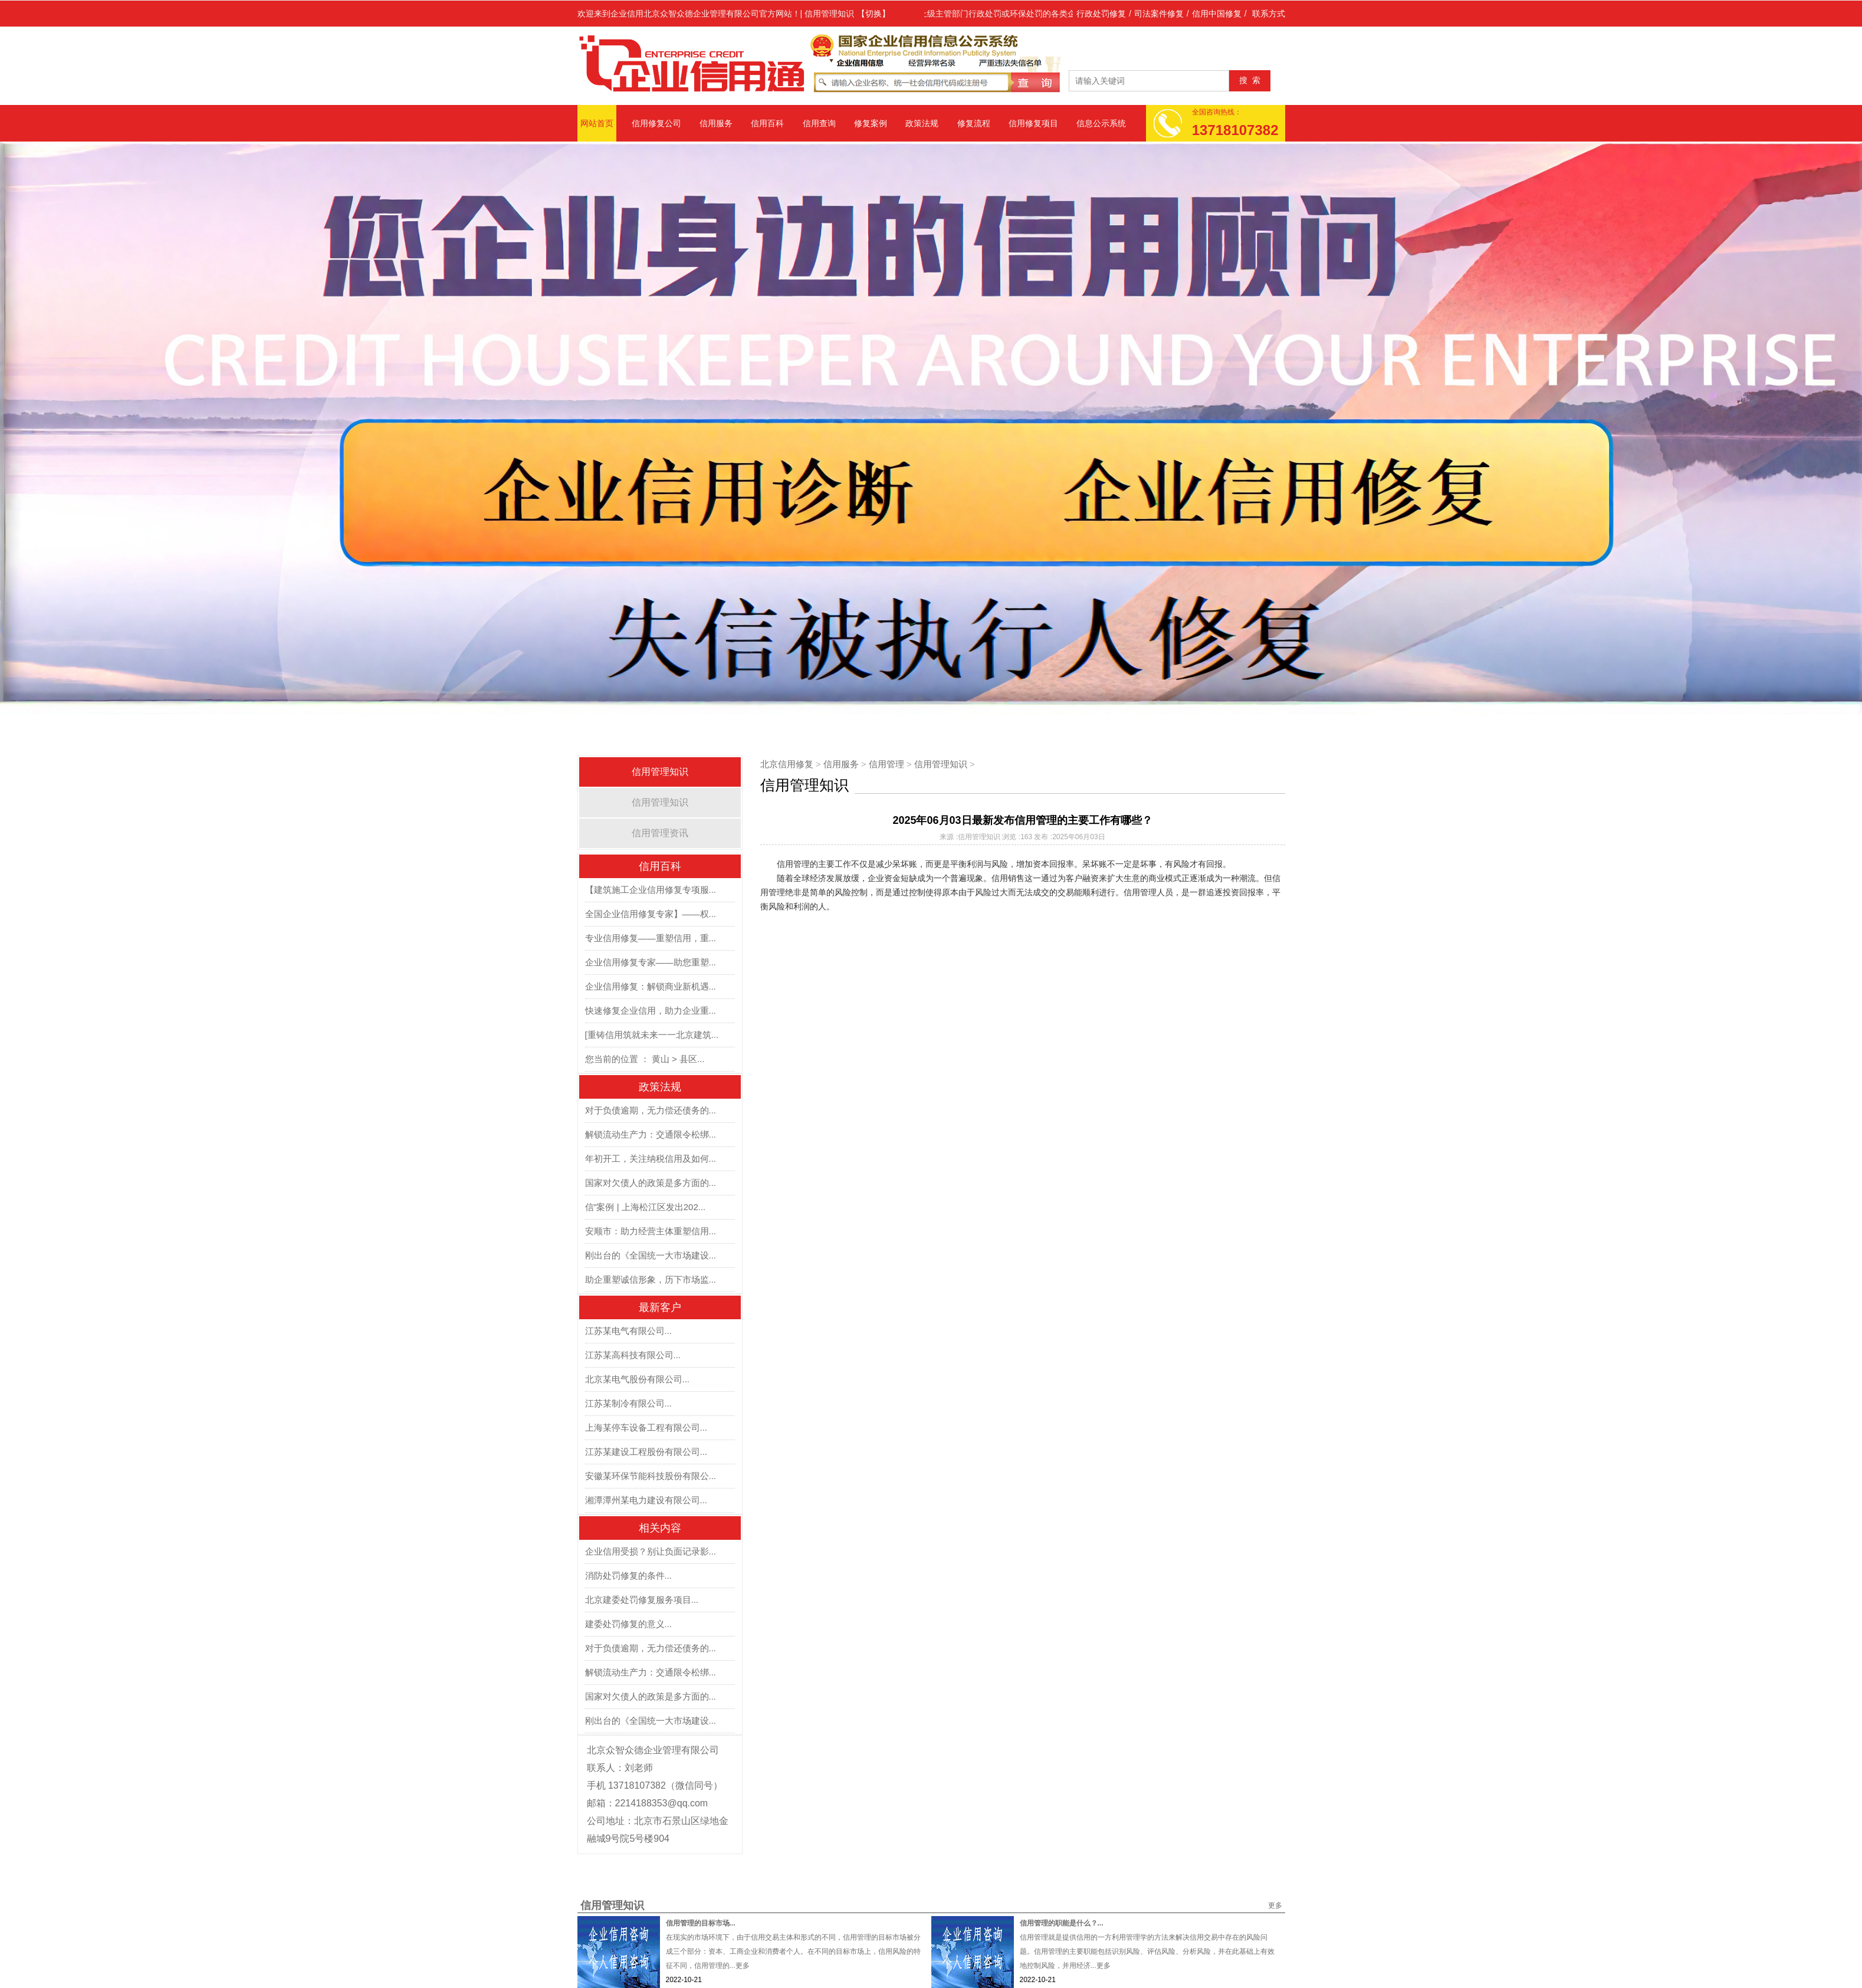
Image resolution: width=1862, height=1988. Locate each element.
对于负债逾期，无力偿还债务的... (651, 1110)
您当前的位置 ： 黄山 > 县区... (645, 1059)
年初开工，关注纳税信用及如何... (651, 1159)
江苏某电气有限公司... (628, 1331)
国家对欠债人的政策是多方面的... (651, 1183)
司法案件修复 (1159, 13)
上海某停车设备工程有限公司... (646, 1427)
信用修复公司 (656, 123)
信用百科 (767, 123)
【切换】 (873, 13)
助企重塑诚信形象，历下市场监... (651, 1279)
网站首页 (596, 123)
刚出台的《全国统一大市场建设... (651, 1255)
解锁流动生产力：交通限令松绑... (651, 1134)
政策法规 (921, 123)
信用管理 (886, 764)
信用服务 (716, 123)
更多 (1275, 1905)
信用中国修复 (1217, 13)
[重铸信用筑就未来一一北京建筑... (652, 1035)
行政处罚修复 (1101, 13)
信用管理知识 (660, 772)
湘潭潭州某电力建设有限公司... (646, 1500)
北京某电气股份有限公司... (637, 1379)
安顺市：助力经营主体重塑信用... (651, 1231)
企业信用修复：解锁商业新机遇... (651, 986)
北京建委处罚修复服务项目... (642, 1600)
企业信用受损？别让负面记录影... (651, 1551)
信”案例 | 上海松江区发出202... (645, 1207)
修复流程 (973, 123)
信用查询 (819, 123)
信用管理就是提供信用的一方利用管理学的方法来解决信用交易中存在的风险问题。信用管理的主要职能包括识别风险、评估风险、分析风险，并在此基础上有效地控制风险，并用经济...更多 (1147, 1951)
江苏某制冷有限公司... (628, 1403)
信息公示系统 (1101, 123)
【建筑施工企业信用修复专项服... (651, 890)
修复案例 (870, 123)
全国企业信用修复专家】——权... (651, 914)
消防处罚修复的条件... (628, 1575)
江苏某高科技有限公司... (633, 1355)
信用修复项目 (1033, 123)
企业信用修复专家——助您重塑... (651, 962)
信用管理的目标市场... (700, 1923)
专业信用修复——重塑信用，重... (651, 938)
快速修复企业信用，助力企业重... (651, 1010)
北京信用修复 (786, 764)
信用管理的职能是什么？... (1062, 1923)
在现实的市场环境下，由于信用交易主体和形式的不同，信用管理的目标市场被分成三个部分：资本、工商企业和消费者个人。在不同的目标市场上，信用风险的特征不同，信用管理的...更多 (793, 1951)
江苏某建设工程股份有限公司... (646, 1452)
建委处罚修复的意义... (628, 1624)
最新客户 (660, 1307)
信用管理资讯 (660, 833)
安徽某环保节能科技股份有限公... (651, 1476)
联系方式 (1268, 13)
